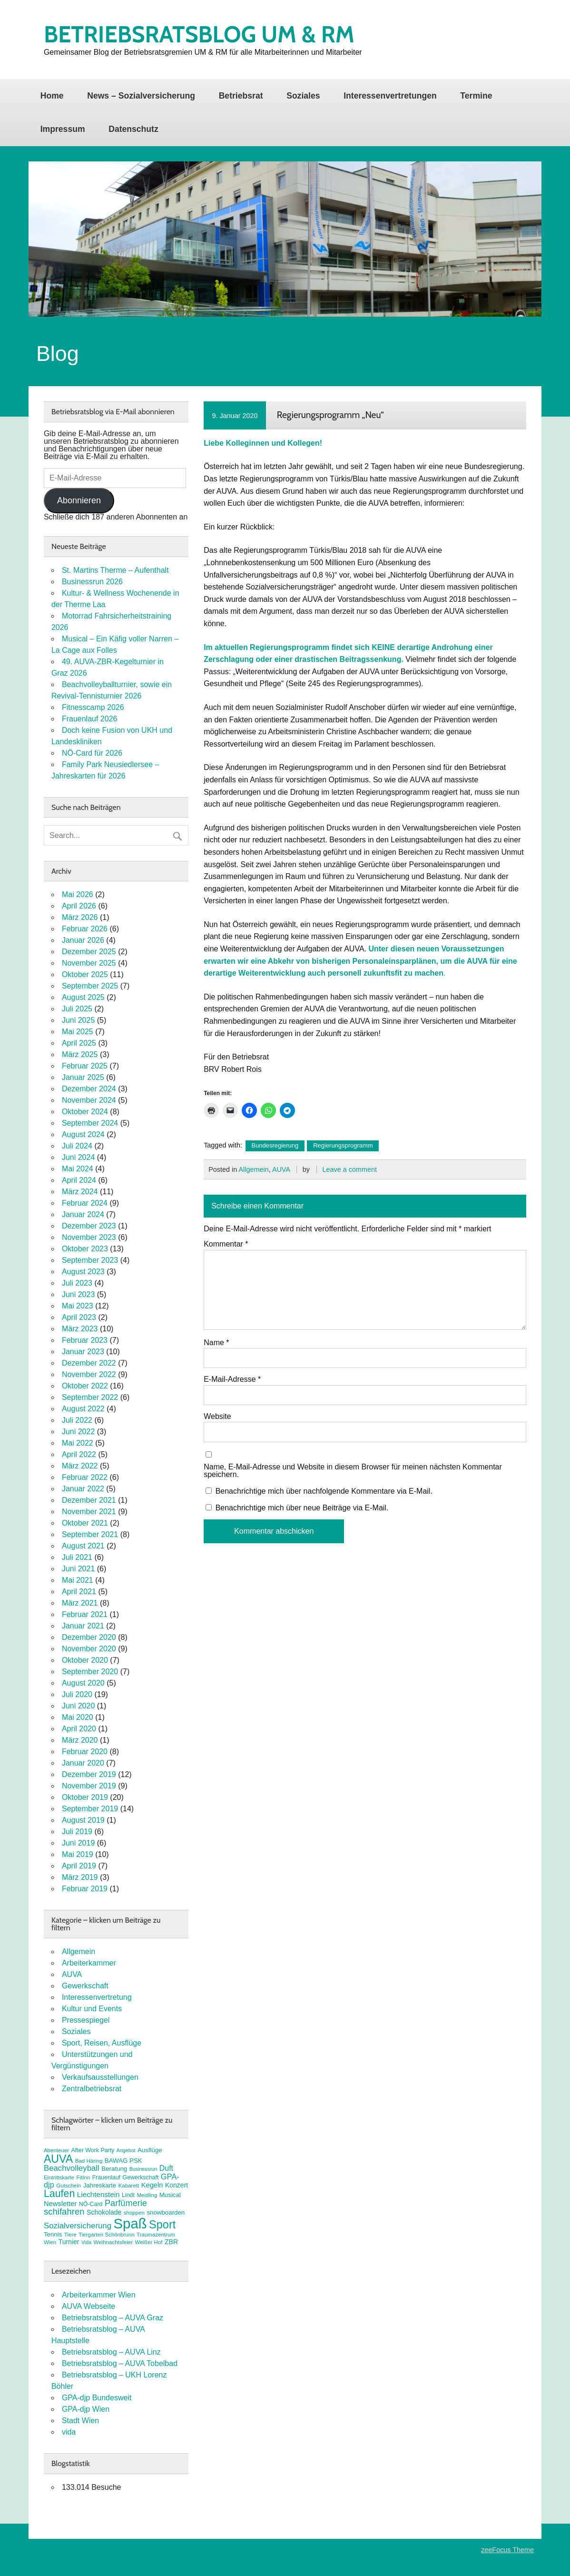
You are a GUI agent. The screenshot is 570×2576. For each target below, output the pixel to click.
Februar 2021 (85, 1614)
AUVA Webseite (88, 2306)
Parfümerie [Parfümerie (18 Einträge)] (126, 2203)
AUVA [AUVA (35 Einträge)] (58, 2159)
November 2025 (89, 963)
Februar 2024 (85, 1203)
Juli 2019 (77, 1831)
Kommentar (226, 1244)
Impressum (62, 129)
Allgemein (253, 1169)
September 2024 (90, 1123)
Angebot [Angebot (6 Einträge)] (126, 2150)
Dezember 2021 (89, 1500)
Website (217, 1416)
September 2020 (90, 1671)
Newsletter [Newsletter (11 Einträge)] (60, 2203)
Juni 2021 (78, 1569)
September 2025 (90, 986)
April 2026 (79, 906)
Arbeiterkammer (89, 1963)
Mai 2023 (77, 1306)
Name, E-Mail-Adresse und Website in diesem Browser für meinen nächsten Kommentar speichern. (353, 1470)
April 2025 (79, 1043)
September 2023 (90, 1260)
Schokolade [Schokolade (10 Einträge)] (104, 2212)
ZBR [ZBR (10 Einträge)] (171, 2242)
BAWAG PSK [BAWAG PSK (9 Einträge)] (123, 2160)
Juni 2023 (78, 1294)
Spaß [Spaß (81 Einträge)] (130, 2223)
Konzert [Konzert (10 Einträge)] (176, 2185)
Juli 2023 (77, 1283)
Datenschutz (133, 129)
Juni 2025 (78, 1020)
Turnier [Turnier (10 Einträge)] (69, 2242)
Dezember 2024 (89, 1089)
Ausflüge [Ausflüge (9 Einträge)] (150, 2150)
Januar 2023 (83, 1352)
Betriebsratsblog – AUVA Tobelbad (119, 2363)
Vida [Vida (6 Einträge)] (86, 2242)
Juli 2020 (77, 1694)
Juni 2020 (78, 1706)
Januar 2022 (83, 1489)
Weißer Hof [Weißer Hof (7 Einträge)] (148, 2242)
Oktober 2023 (85, 1249)
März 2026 (80, 917)
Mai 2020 (77, 1717)
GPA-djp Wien (85, 2409)
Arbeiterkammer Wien (99, 2295)
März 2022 (80, 1466)
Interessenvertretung (97, 1997)
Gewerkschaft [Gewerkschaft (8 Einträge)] (141, 2177)
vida (69, 2432)
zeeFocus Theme (507, 2550)
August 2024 (83, 1134)
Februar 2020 (85, 1751)
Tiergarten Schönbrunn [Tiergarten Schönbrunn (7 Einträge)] (107, 2234)
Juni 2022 (78, 1432)
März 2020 (80, 1740)
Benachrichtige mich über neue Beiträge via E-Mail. (302, 1508)
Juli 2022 (77, 1420)
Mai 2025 (77, 1032)
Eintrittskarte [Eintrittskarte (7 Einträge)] (59, 2177)
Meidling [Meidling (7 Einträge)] (147, 2195)
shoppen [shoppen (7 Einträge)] (134, 2213)
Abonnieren (79, 500)
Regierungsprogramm (343, 1145)
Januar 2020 (83, 1763)
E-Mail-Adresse (232, 1379)
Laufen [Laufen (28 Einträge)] (59, 2193)
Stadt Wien (80, 2420)
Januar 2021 (83, 1626)
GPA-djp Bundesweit (96, 2398)
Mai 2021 (77, 1580)
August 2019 (83, 1820)
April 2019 (79, 1866)
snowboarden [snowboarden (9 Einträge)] (166, 2212)
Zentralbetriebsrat (91, 2089)
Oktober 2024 (85, 1112)
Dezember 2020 (89, 1637)
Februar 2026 (85, 929)
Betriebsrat (241, 95)
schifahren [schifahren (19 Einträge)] (64, 2212)
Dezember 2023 (89, 1226)
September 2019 (90, 1809)
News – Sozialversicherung (141, 95)
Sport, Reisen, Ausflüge (101, 2043)
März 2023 (80, 1329)
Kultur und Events (92, 2009)
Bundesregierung (275, 1145)
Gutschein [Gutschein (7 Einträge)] (68, 2185)
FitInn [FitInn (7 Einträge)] (83, 2177)
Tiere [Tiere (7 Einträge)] (70, 2234)
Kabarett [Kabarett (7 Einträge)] (128, 2185)
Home (52, 95)
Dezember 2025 (89, 952)
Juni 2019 (78, 1843)
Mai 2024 (77, 1169)
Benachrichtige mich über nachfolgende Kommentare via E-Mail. (324, 1491)
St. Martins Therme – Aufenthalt (115, 570)
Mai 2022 (77, 1443)
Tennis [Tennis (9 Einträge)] (53, 2234)
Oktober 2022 (85, 1386)
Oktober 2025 (85, 974)
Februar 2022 (85, 1477)
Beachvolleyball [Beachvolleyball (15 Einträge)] (71, 2168)
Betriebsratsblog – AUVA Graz (112, 2318)
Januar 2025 (83, 1077)
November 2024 (89, 1100)
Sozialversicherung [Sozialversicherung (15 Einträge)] (77, 2225)
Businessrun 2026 (92, 582)
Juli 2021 (77, 1557)
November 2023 (89, 1237)
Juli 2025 (77, 1009)
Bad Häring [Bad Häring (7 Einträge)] (89, 2161)
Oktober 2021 (85, 1523)
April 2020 (79, 1729)
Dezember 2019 (89, 1774)
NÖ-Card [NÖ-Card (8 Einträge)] (91, 2204)
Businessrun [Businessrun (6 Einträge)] (143, 2169)
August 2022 (83, 1409)
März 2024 (80, 1192)
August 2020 (83, 1683)
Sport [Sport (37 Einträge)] (162, 2224)
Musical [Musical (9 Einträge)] (170, 2194)
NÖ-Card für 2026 (92, 753)
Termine (476, 95)
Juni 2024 (78, 1157)
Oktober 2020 (85, 1660)
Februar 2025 (85, 1066)
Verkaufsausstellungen (100, 2077)
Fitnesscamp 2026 (93, 707)
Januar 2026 (83, 940)
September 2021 (90, 1534)
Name (216, 1343)
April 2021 (79, 1592)
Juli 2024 (77, 1146)
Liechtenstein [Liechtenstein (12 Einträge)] (98, 2194)
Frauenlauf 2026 (90, 719)
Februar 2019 (85, 1889)
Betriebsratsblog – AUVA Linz (111, 2352)
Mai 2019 (77, 1854)
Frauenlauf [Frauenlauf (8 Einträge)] (106, 2177)
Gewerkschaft (85, 1986)
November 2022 (89, 1374)
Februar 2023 (85, 1340)
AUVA (281, 1169)
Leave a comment (350, 1169)
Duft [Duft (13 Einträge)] (166, 2168)
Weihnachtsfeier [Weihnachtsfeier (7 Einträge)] (113, 2242)
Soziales (303, 95)
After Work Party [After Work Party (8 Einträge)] (93, 2150)
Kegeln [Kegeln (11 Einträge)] (152, 2185)
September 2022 (90, 1397)
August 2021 (83, 1546)
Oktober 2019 (85, 1797)
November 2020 (89, 1649)
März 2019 (80, 1877)
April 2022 (79, 1454)
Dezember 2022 (89, 1363)
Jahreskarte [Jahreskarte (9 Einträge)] (99, 2185)
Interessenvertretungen (390, 95)
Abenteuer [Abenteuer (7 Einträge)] (56, 2150)
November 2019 (89, 1786)
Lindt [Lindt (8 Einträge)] (128, 2195)
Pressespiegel (86, 2020)
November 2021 (89, 1512)
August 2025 (83, 997)
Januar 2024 (83, 1214)
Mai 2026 (77, 894)
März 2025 (80, 1054)
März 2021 (80, 1603)
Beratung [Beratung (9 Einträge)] (114, 2168)
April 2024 (79, 1180)
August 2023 (83, 1272)
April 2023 (79, 1317)
